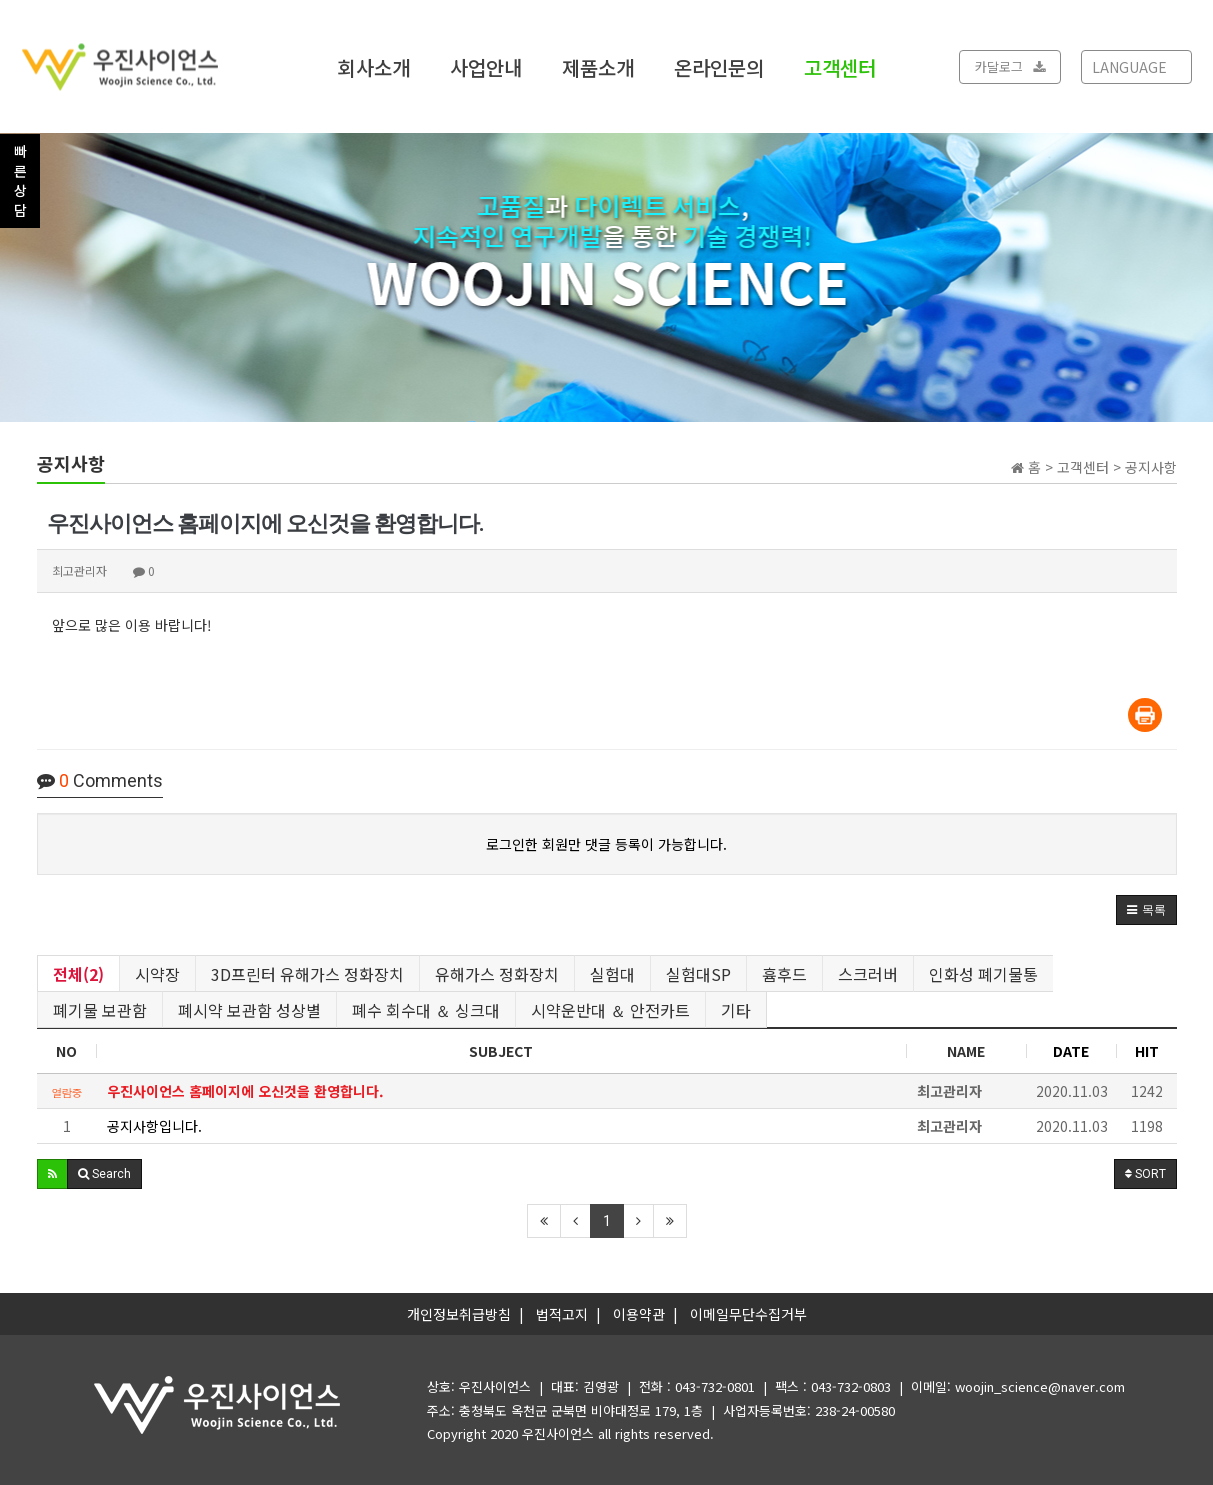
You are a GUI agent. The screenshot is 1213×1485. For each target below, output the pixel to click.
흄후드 (784, 974)
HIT (1147, 1051)
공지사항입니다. (154, 1126)
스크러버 (868, 974)
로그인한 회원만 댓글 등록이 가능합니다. (606, 844)
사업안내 (486, 66)
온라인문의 (719, 66)
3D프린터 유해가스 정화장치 (307, 974)
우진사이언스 (558, 1433)
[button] (1146, 910)
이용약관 (639, 1314)
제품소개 (598, 66)
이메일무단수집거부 (748, 1314)
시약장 (157, 974)
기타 (736, 1010)
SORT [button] (1145, 1174)
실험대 (612, 974)
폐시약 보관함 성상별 (249, 1010)
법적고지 (562, 1314)
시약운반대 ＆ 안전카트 (610, 1010)
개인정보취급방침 (459, 1314)
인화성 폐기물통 (983, 974)
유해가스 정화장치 (497, 974)
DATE (1071, 1051)
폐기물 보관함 (100, 1010)
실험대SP (698, 974)
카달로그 (1010, 66)
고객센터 (840, 66)
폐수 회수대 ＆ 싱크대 (426, 1010)
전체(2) (78, 974)
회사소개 (374, 66)
